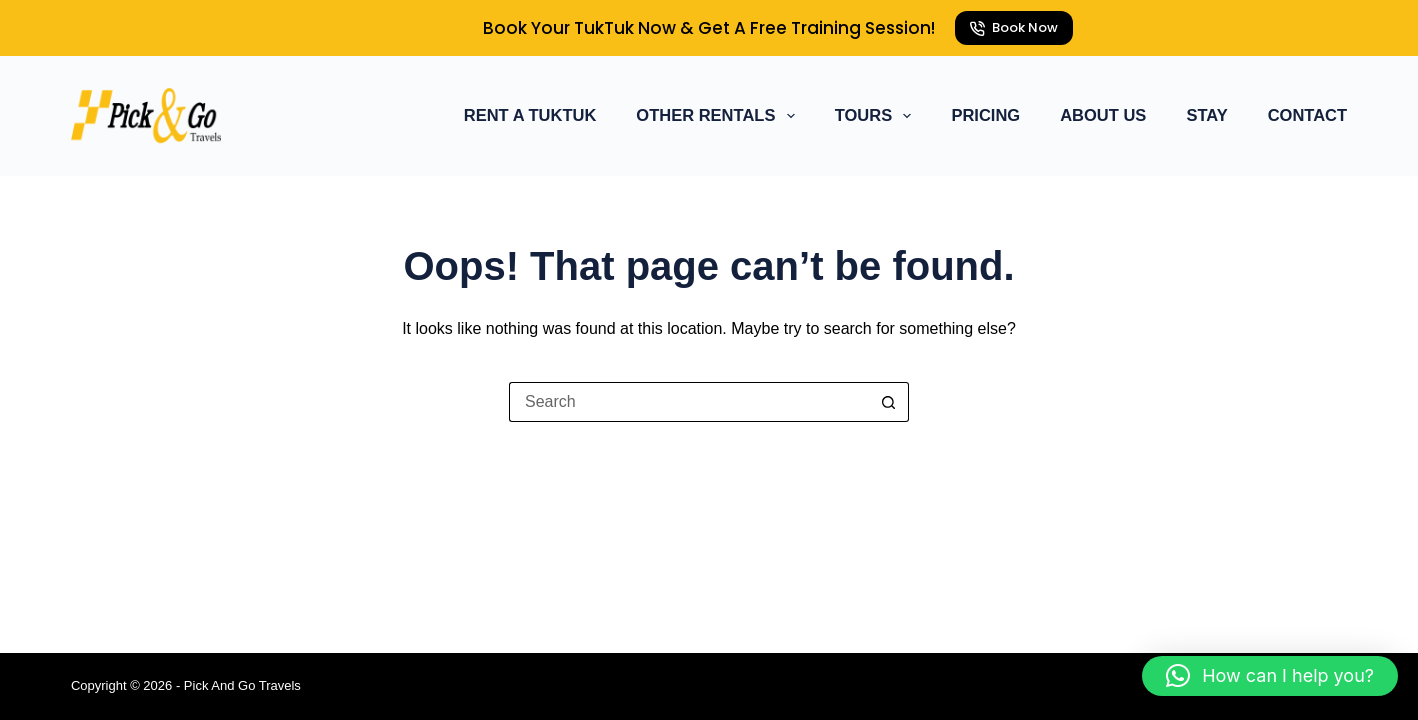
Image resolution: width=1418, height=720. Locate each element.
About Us (1103, 115)
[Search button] (889, 402)
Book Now (1014, 27)
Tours (877, 116)
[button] (1270, 676)
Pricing (985, 115)
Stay (1206, 115)
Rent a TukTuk (530, 115)
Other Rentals (719, 116)
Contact (1307, 115)
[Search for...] (689, 402)
